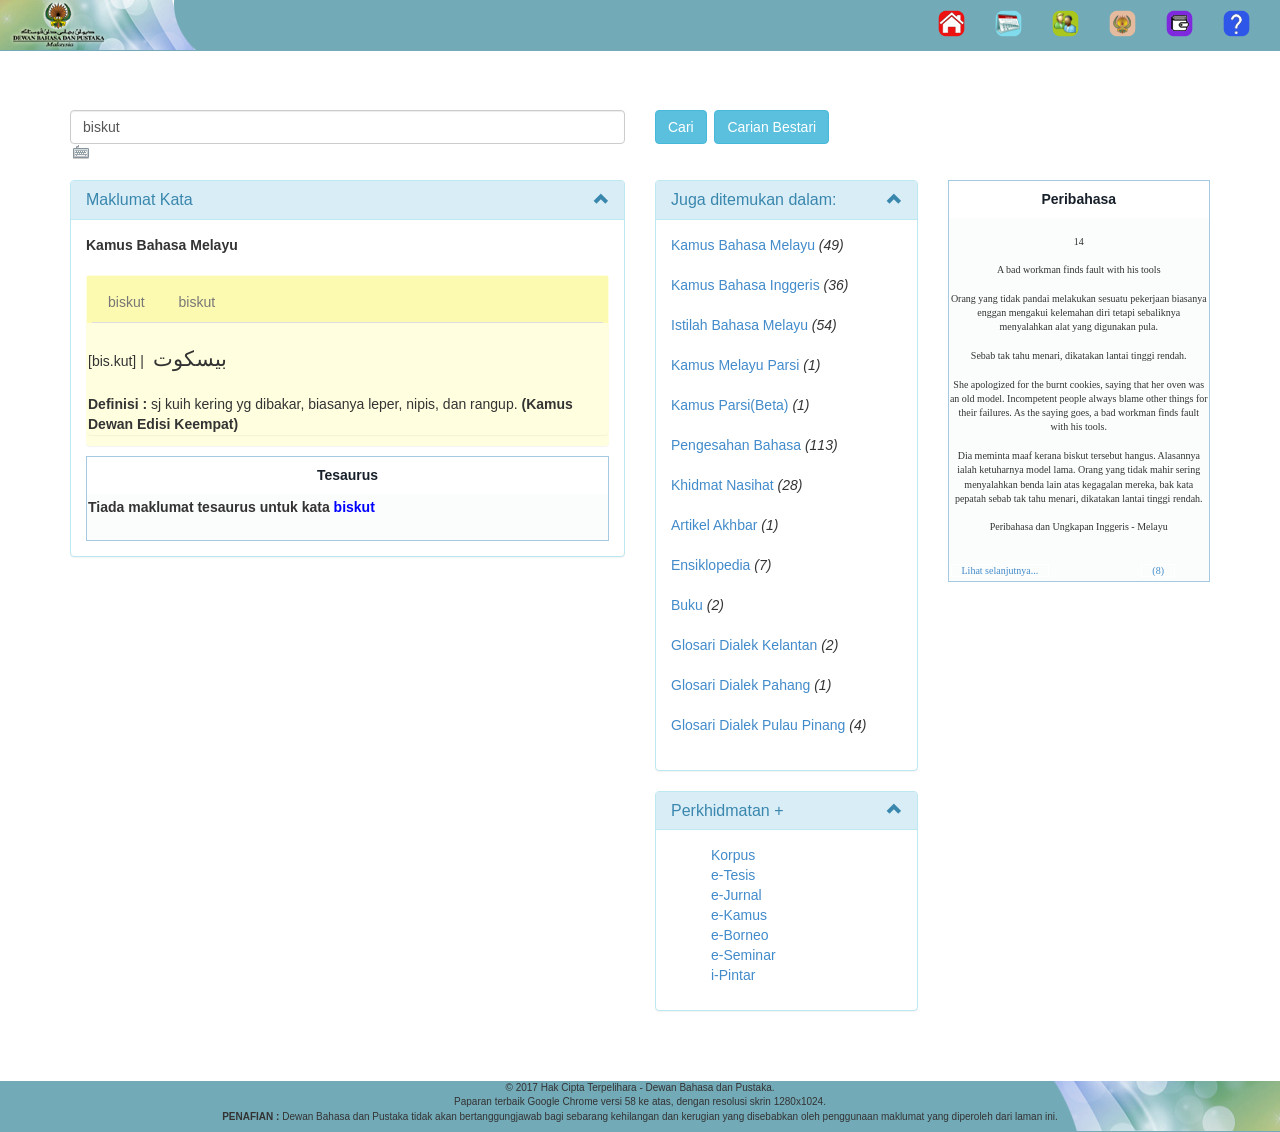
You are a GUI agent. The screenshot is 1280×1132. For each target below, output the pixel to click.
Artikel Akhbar (714, 525)
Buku (687, 605)
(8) (1158, 570)
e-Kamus (739, 915)
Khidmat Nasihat (722, 485)
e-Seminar (743, 955)
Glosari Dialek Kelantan (744, 645)
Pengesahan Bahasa (736, 445)
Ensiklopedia (710, 565)
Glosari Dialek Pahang (740, 685)
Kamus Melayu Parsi (735, 365)
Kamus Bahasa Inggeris (745, 285)
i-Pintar (733, 975)
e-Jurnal (736, 895)
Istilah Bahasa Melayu (739, 325)
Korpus (733, 855)
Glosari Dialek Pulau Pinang (758, 725)
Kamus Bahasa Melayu (745, 245)
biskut (126, 302)
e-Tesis (733, 875)
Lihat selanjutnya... (1000, 570)
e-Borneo (740, 935)
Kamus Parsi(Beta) (729, 405)
